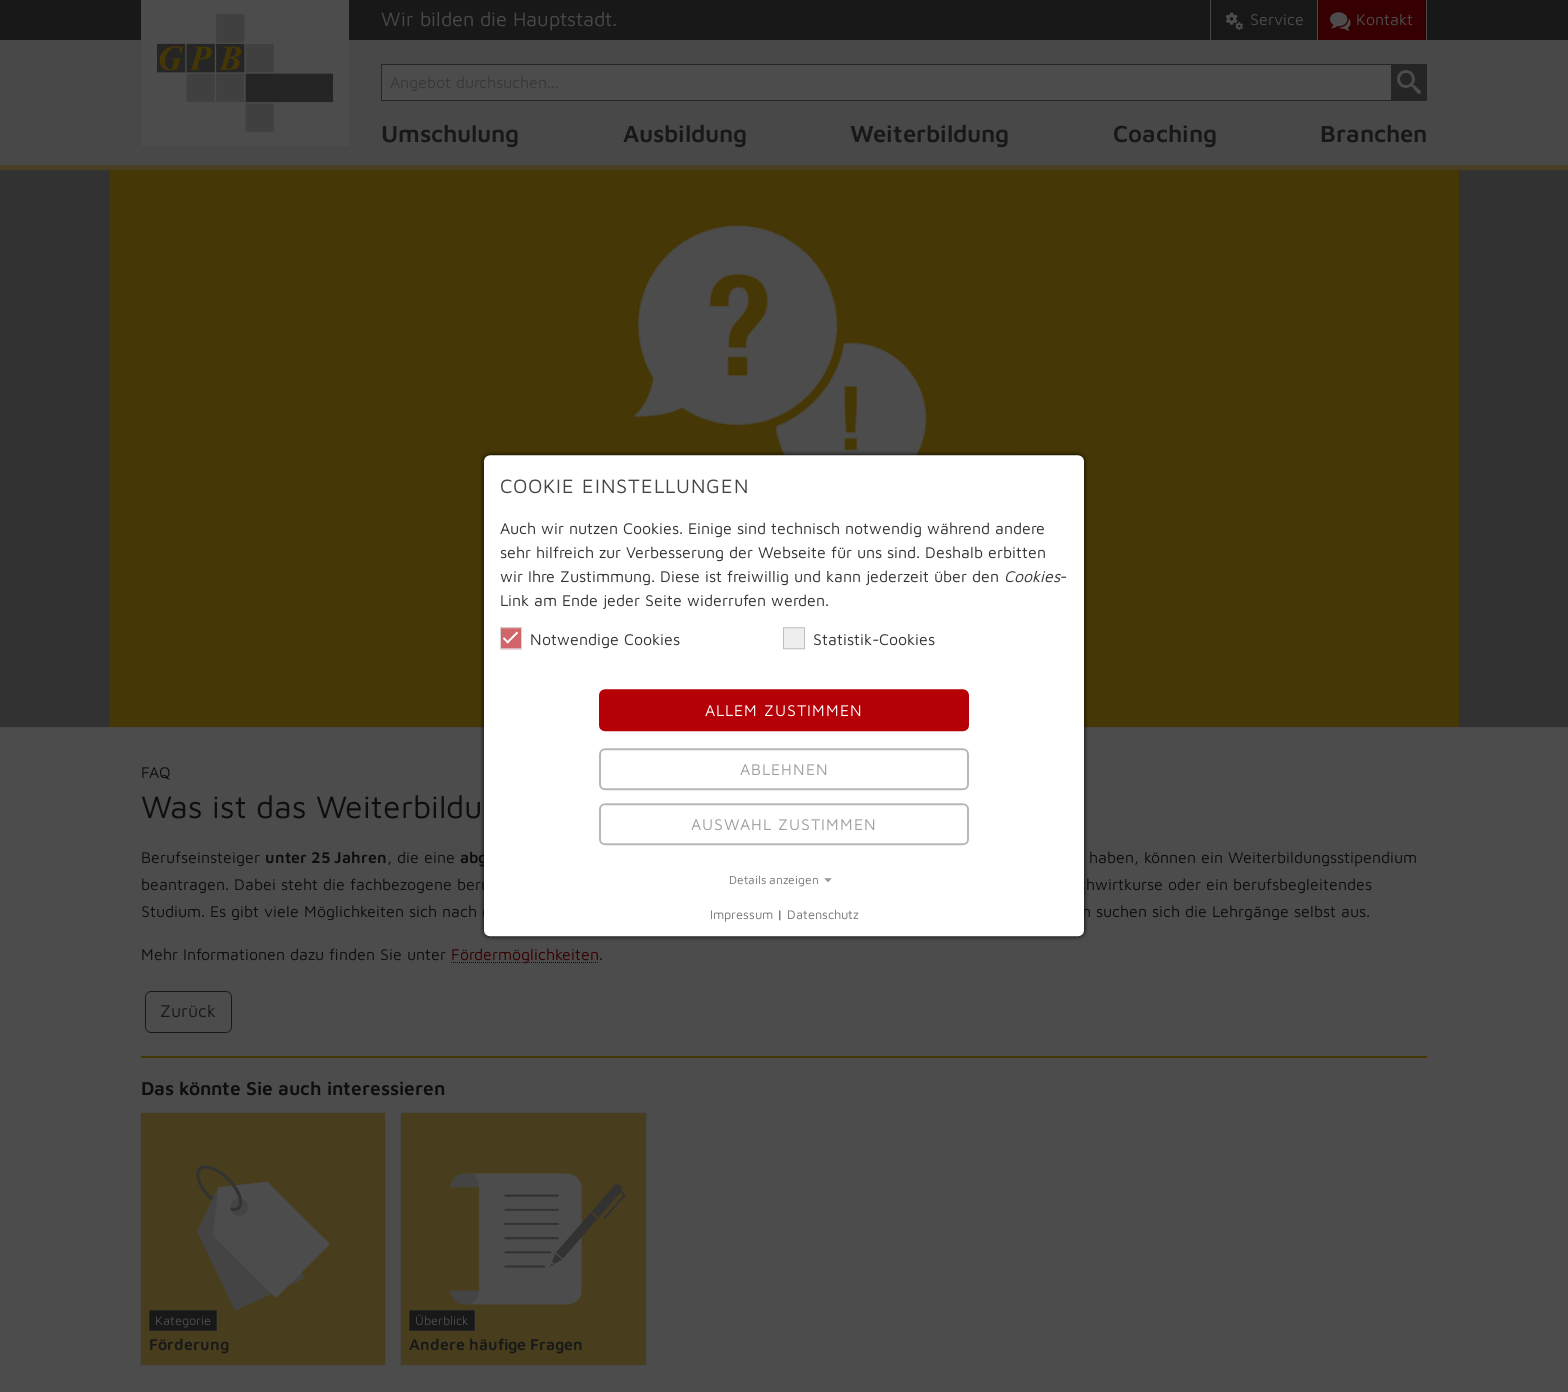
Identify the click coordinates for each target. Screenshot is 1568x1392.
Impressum (741, 914)
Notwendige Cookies (590, 638)
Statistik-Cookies (859, 638)
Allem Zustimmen (784, 711)
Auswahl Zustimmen (784, 824)
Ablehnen (784, 769)
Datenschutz (823, 914)
